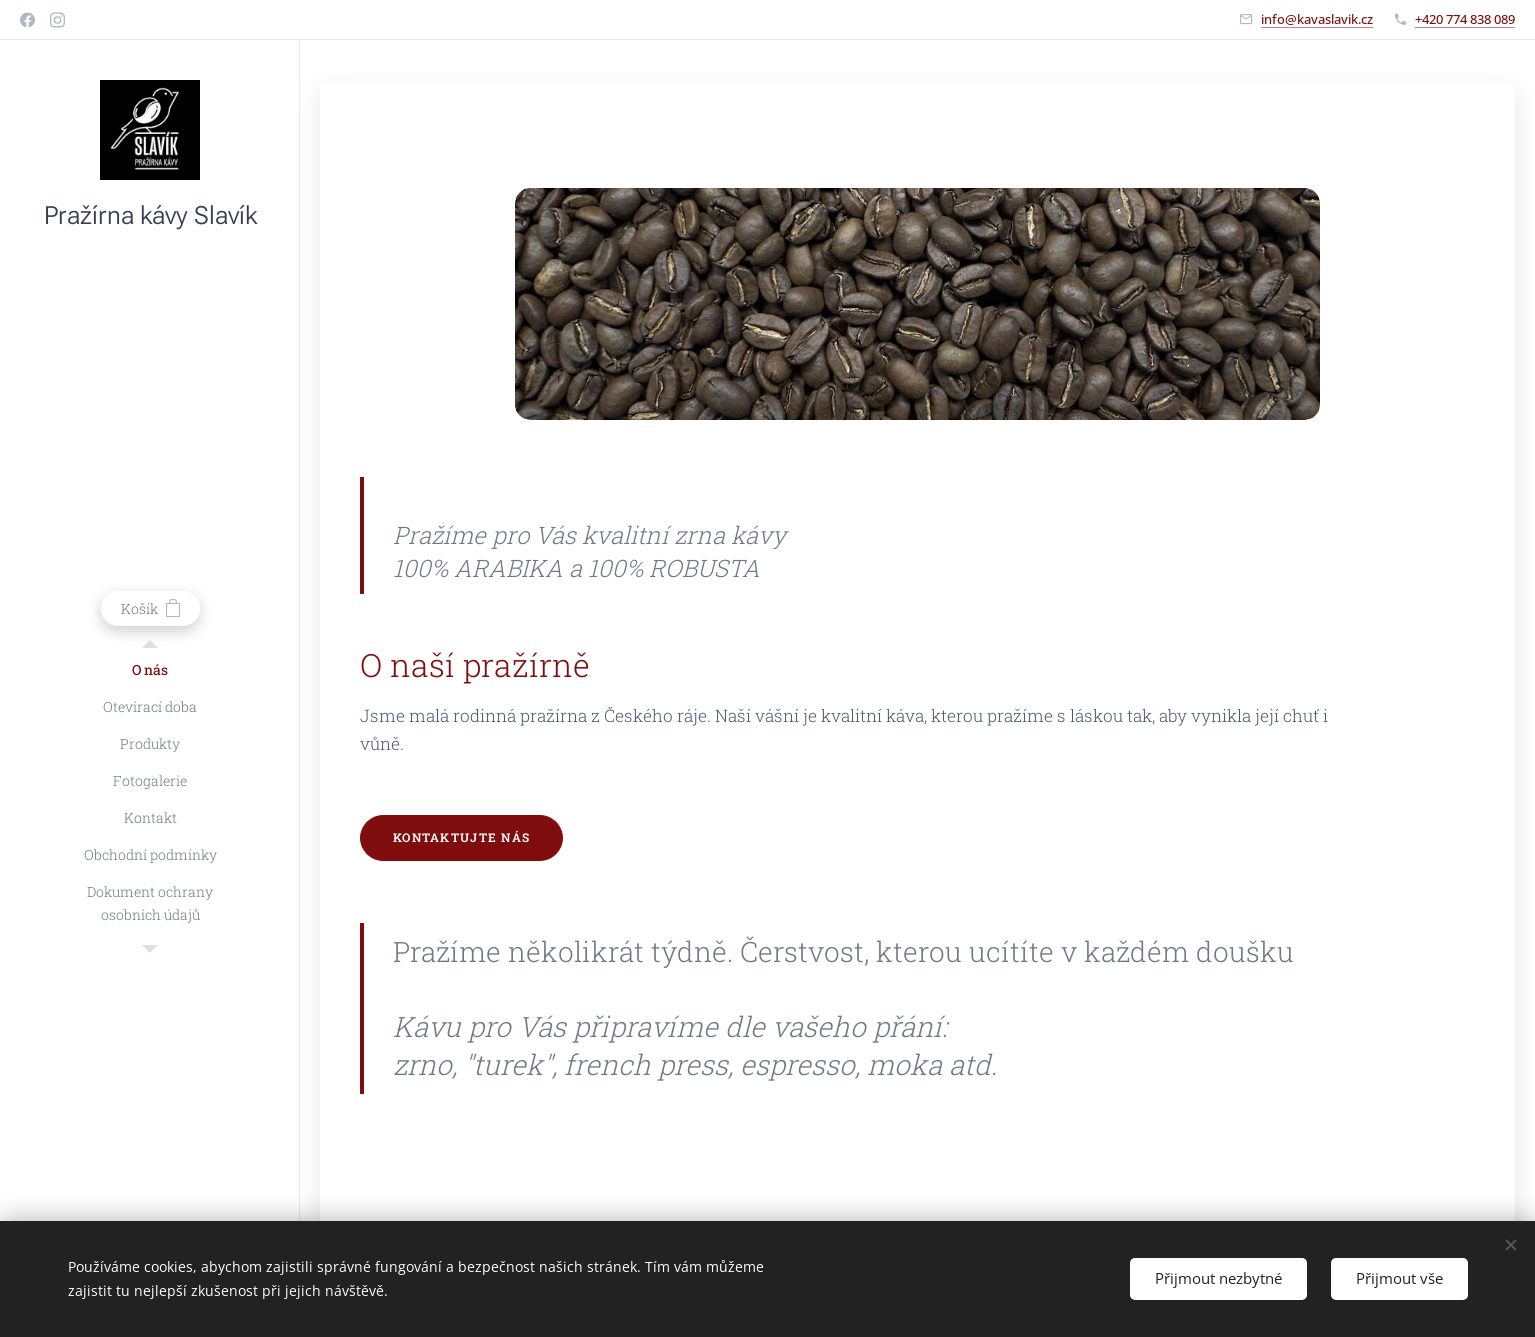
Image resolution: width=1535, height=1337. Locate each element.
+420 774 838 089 (1465, 19)
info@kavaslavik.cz (1317, 19)
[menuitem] (150, 669)
